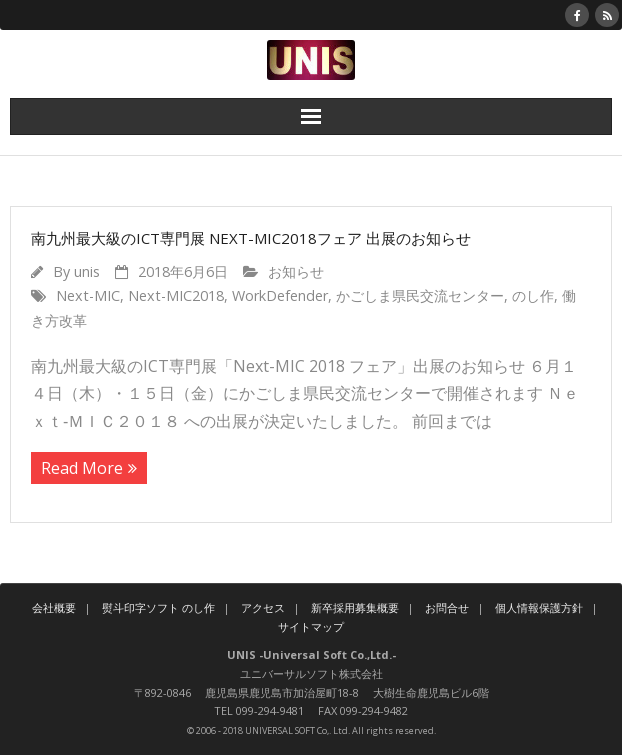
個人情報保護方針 (539, 607)
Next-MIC (88, 295)
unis (87, 271)
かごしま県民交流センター (420, 295)
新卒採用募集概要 (355, 607)
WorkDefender (280, 295)
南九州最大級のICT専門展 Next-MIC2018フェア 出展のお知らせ (251, 238)
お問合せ (447, 607)
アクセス (263, 607)
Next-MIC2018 (176, 295)
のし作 (533, 295)
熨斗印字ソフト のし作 (158, 607)
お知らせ (296, 271)
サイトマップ (311, 626)
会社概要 (54, 607)
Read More (82, 468)
